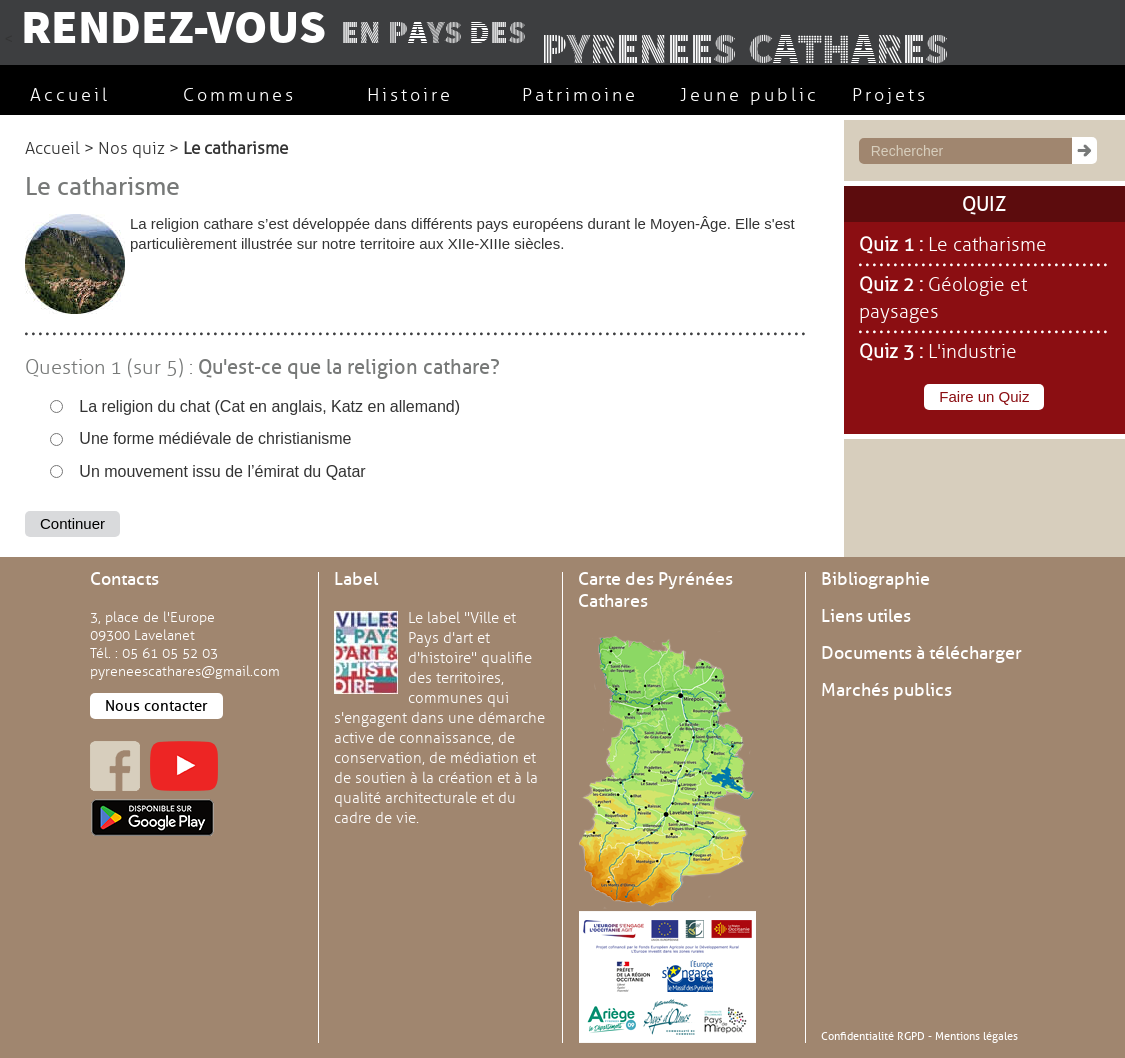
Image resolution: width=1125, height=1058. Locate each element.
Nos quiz (131, 148)
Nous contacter (156, 706)
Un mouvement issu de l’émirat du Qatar (208, 471)
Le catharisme (987, 245)
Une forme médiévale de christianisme (200, 438)
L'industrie (972, 352)
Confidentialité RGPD (873, 1036)
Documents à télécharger (921, 653)
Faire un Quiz (984, 396)
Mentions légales (976, 1036)
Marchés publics (886, 690)
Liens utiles (866, 616)
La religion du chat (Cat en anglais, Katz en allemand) (255, 406)
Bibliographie (875, 579)
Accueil (52, 148)
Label (356, 579)
